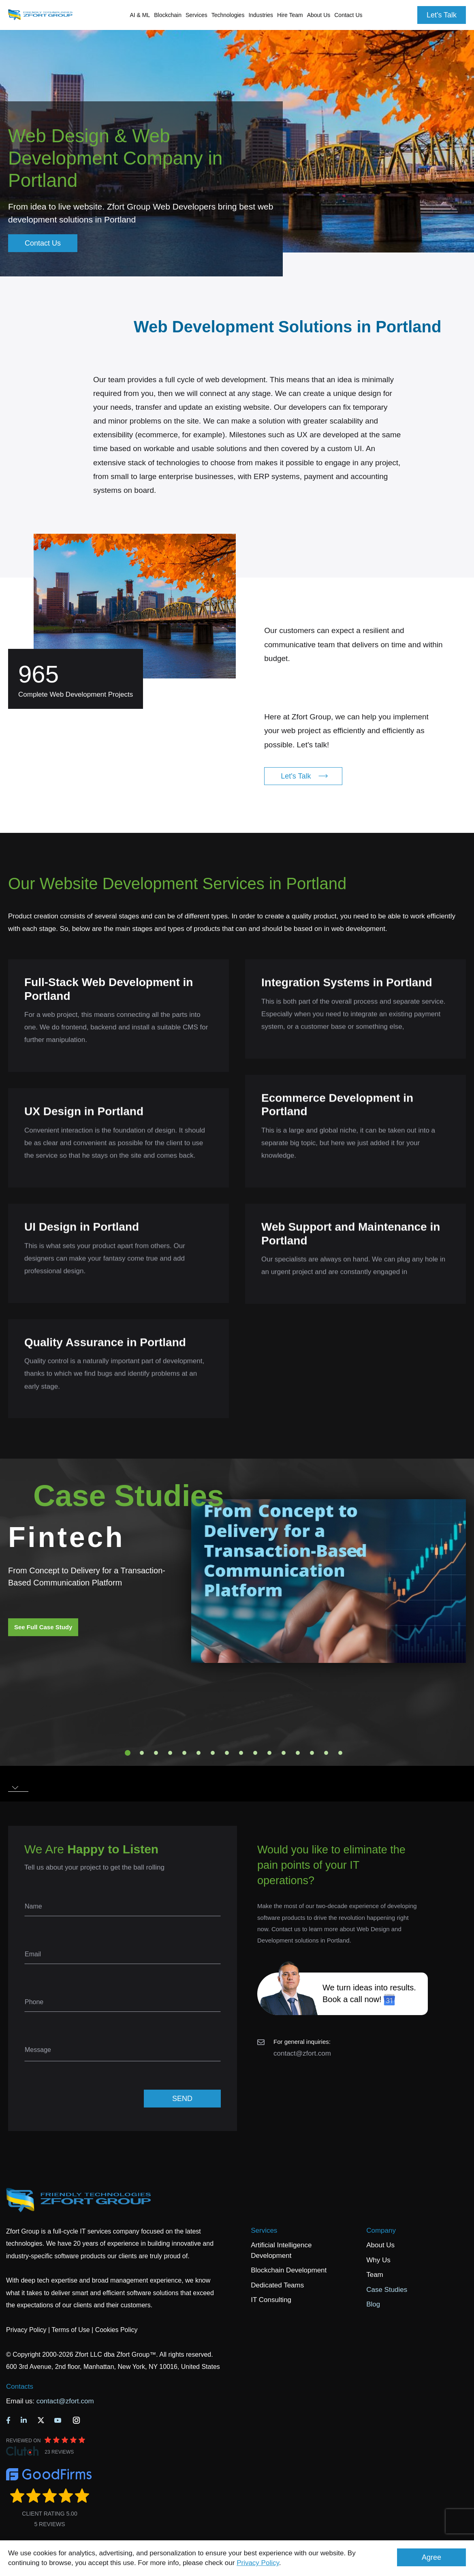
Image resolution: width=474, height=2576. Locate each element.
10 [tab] (255, 1753)
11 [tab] (269, 1753)
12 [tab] (284, 1753)
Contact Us (348, 15)
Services (264, 2230)
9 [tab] (241, 1753)
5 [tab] (184, 1753)
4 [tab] (170, 1753)
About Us (380, 2245)
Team (374, 2275)
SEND (182, 2099)
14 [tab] (312, 1753)
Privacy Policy (258, 2563)
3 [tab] (156, 1753)
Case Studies (386, 2290)
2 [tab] (142, 1753)
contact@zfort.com (302, 2053)
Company (381, 2230)
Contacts (19, 2386)
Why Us (378, 2260)
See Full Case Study (43, 1627)
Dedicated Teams (277, 2285)
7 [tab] (213, 1753)
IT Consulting (271, 2300)
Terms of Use (70, 2329)
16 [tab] (340, 1753)
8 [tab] (227, 1753)
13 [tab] (298, 1753)
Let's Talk (442, 15)
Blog (373, 2304)
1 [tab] (128, 1753)
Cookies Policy (116, 2329)
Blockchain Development (289, 2270)
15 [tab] (326, 1753)
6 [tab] (198, 1753)
